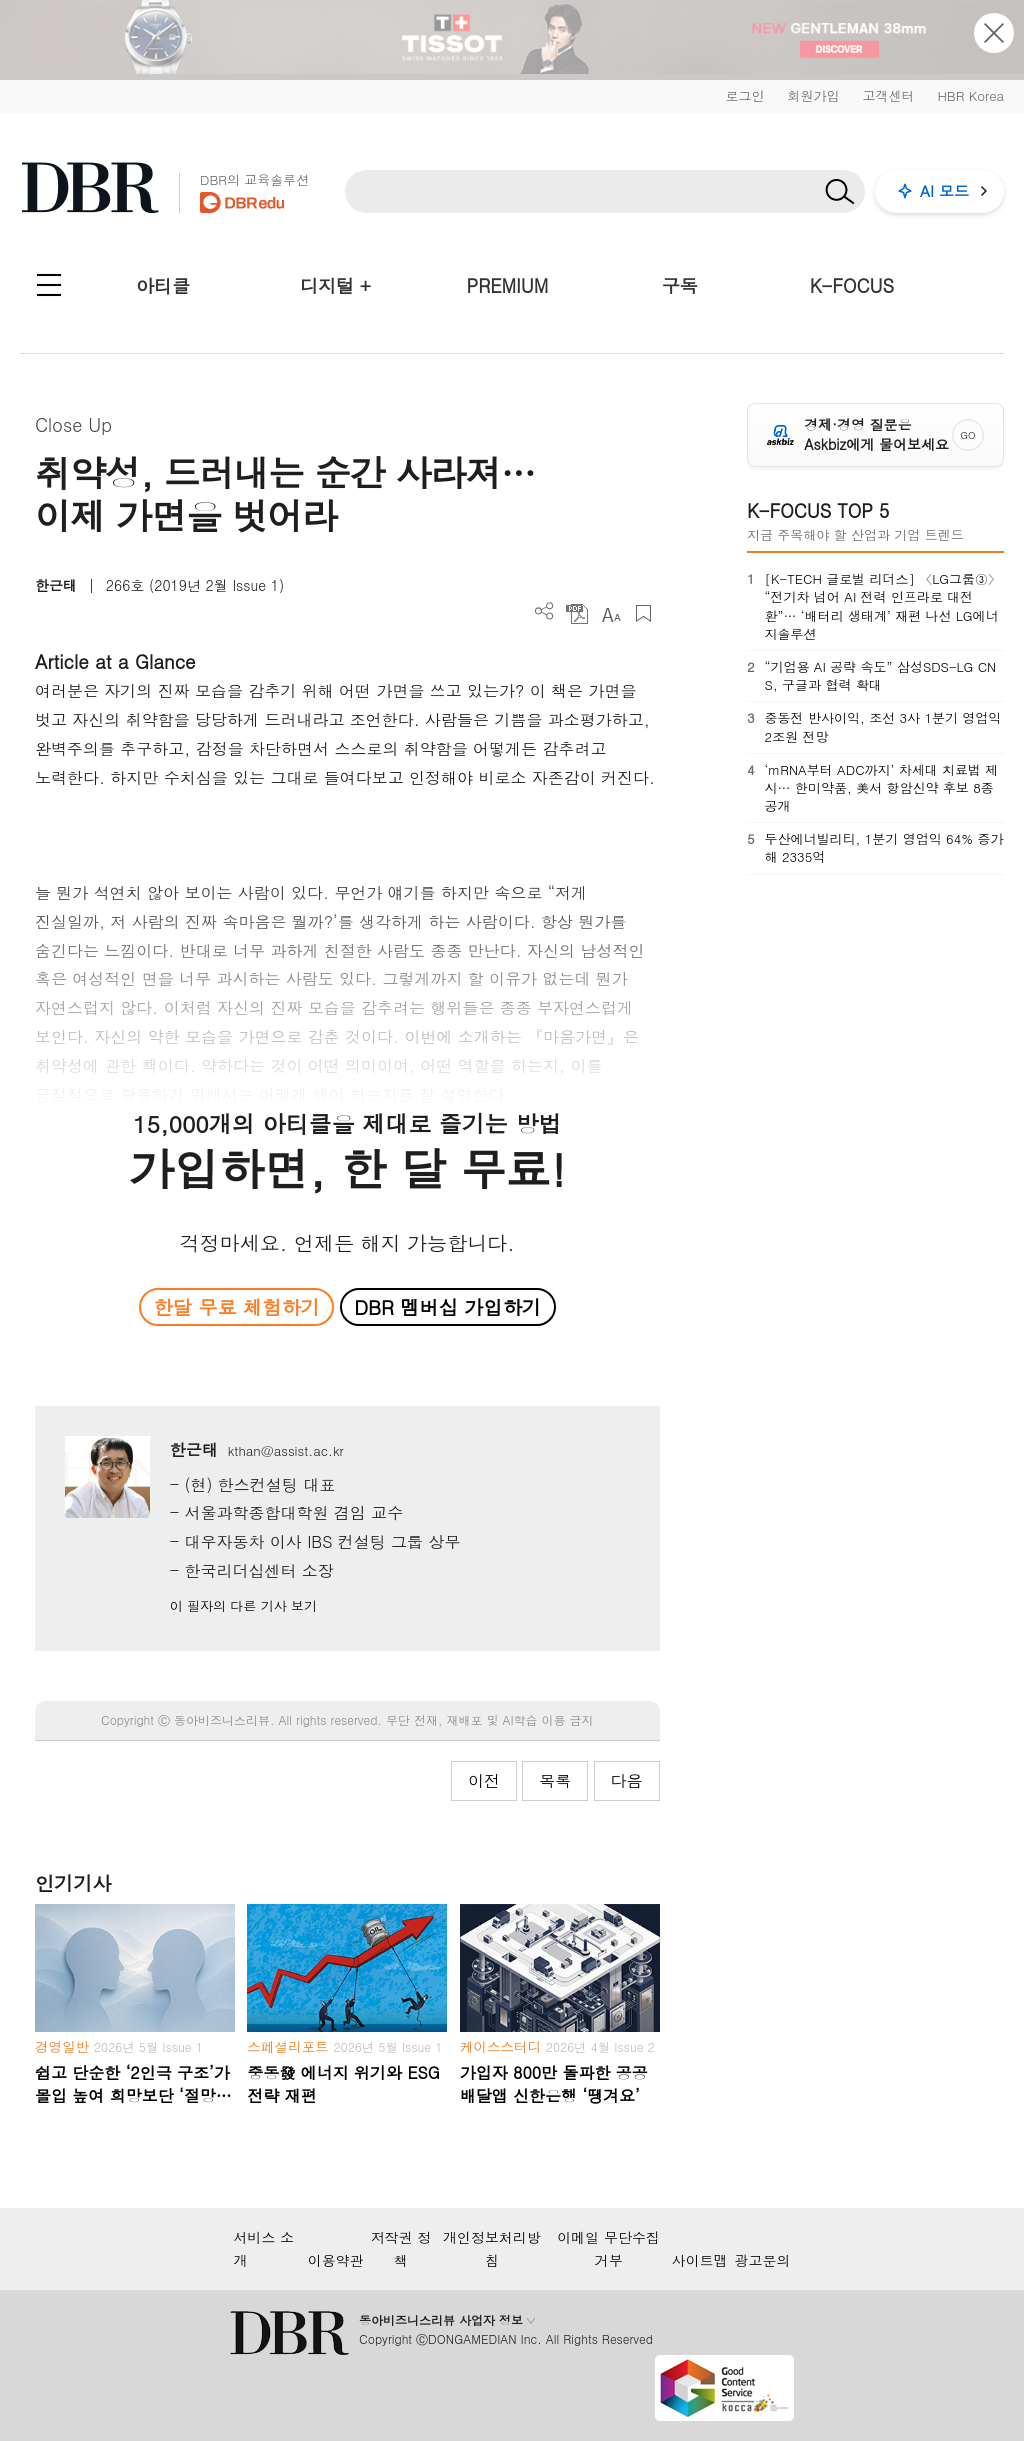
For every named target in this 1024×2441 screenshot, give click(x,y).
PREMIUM (508, 285)
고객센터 (888, 95)
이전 (484, 1780)
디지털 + (335, 285)
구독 (680, 285)
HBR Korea (970, 95)
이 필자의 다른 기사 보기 (243, 1605)
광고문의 (763, 2260)
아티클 (163, 285)
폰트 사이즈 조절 (610, 613)
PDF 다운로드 (577, 613)
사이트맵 (700, 2260)
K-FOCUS (852, 285)
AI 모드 (944, 190)
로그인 (744, 95)
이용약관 (336, 2260)
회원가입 (813, 95)
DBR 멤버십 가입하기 (447, 1306)
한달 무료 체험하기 (237, 1306)
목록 (555, 1780)
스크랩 (643, 613)
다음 (627, 1780)
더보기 (544, 611)
